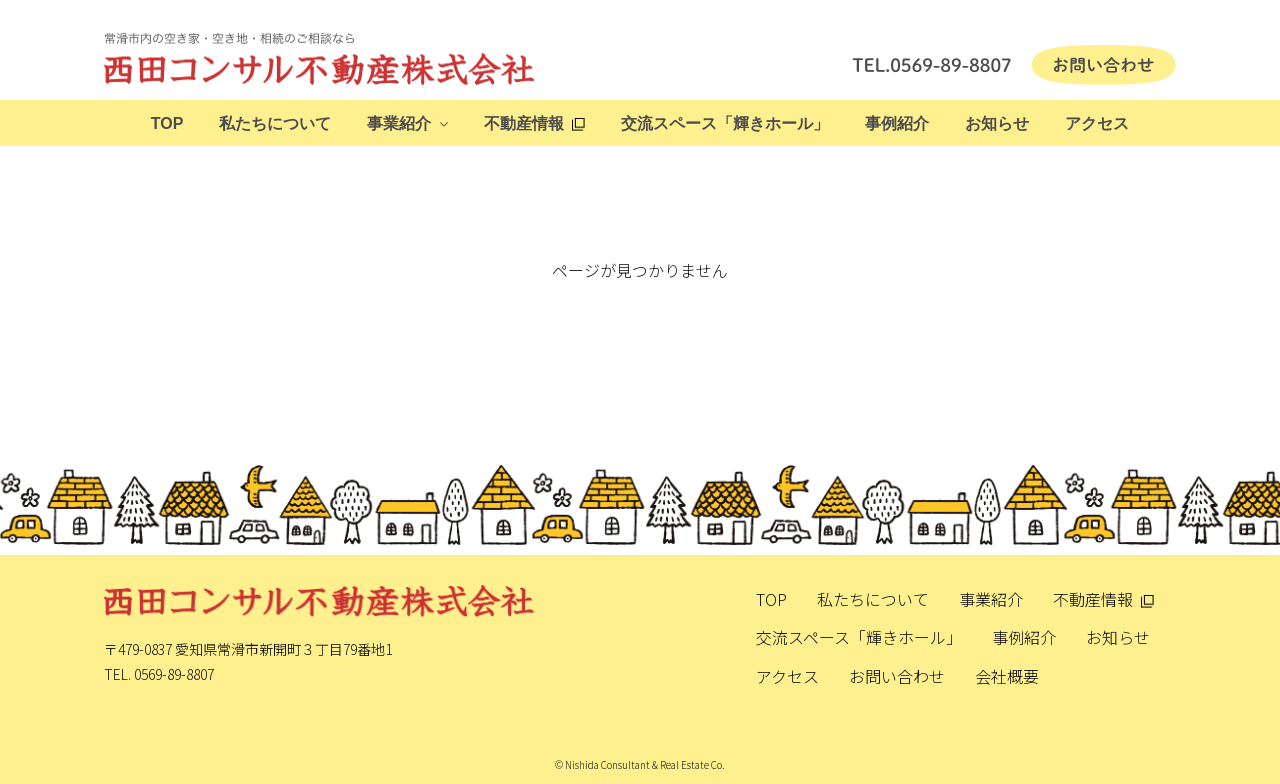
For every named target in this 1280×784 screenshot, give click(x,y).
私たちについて (275, 123)
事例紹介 (897, 123)
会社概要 (1007, 676)
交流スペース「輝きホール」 (725, 123)
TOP (167, 123)
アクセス (1097, 123)
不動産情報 (524, 123)
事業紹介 (399, 123)
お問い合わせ (897, 676)
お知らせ (997, 123)
